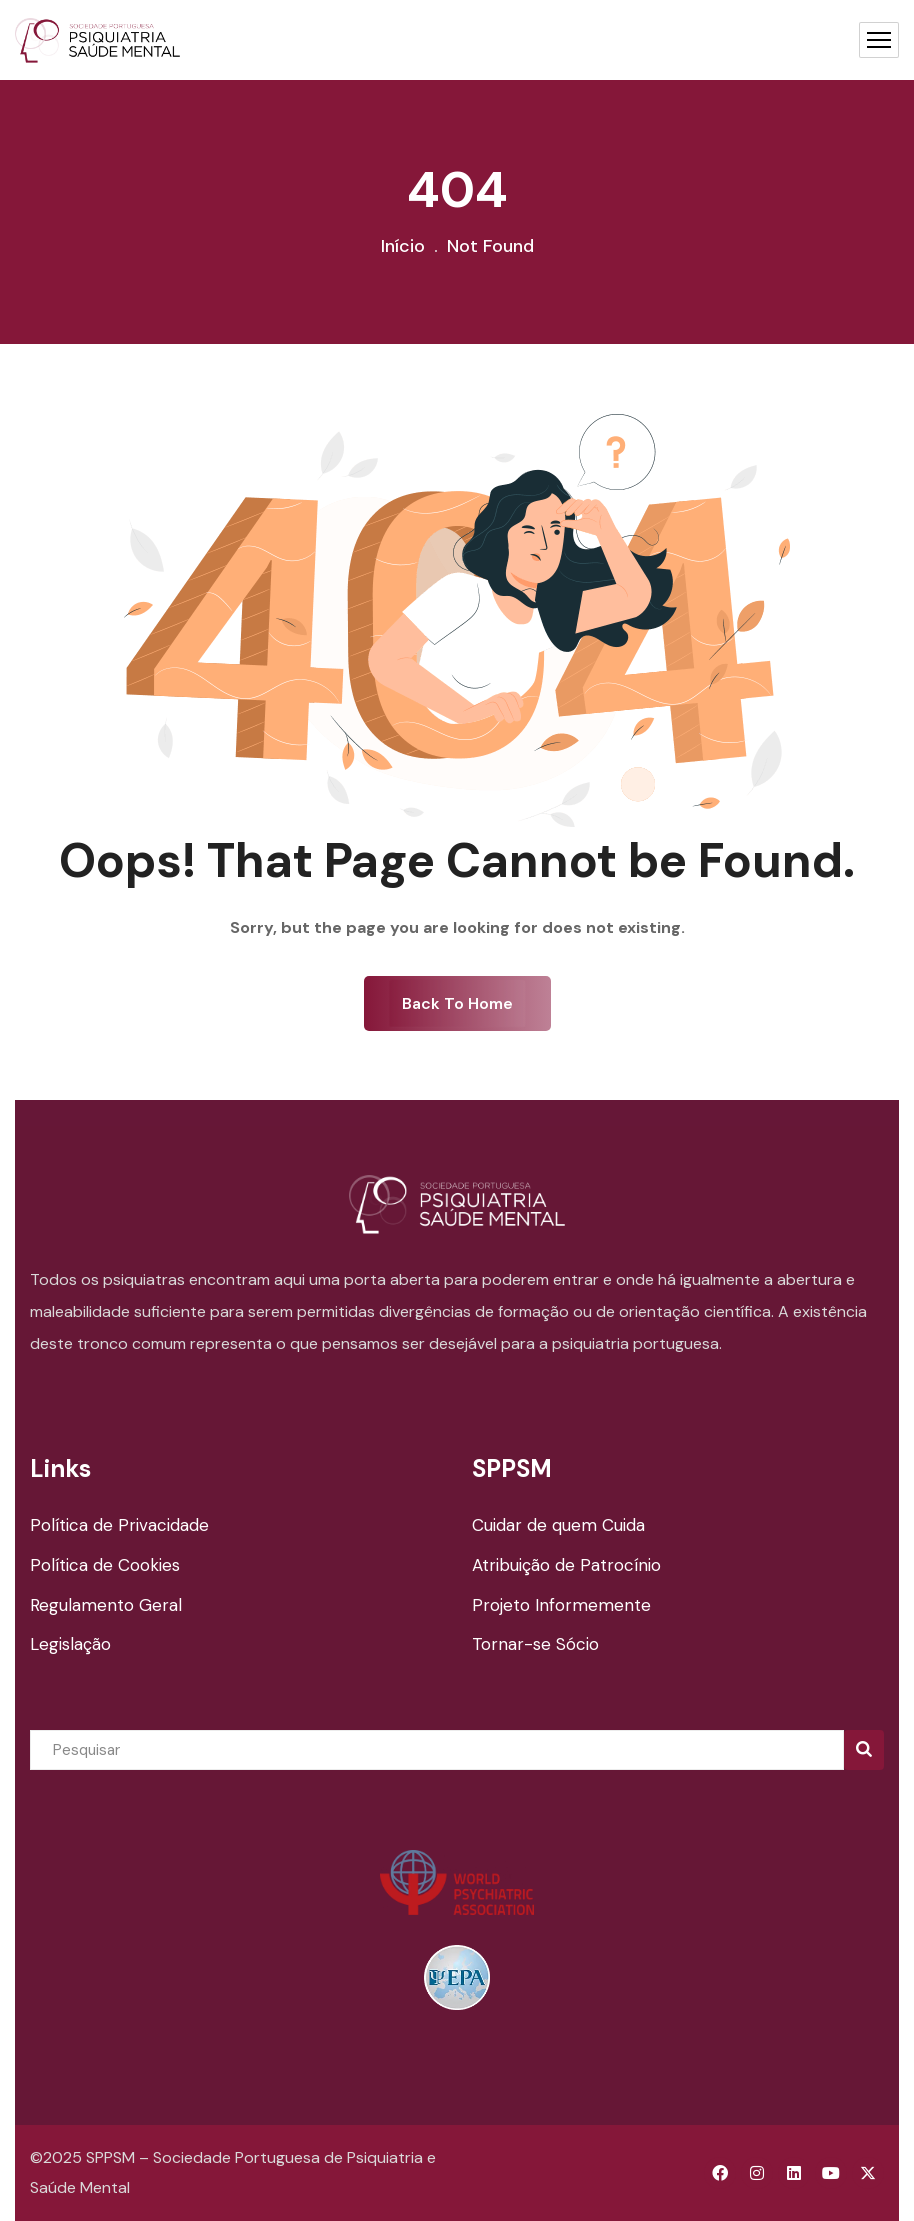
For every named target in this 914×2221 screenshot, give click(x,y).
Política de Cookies (105, 1565)
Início (403, 246)
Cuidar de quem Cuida (558, 1525)
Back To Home (457, 1003)
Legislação (70, 1644)
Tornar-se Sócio (535, 1644)
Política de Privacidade (119, 1525)
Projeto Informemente (561, 1605)
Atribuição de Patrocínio (566, 1565)
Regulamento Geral (106, 1605)
